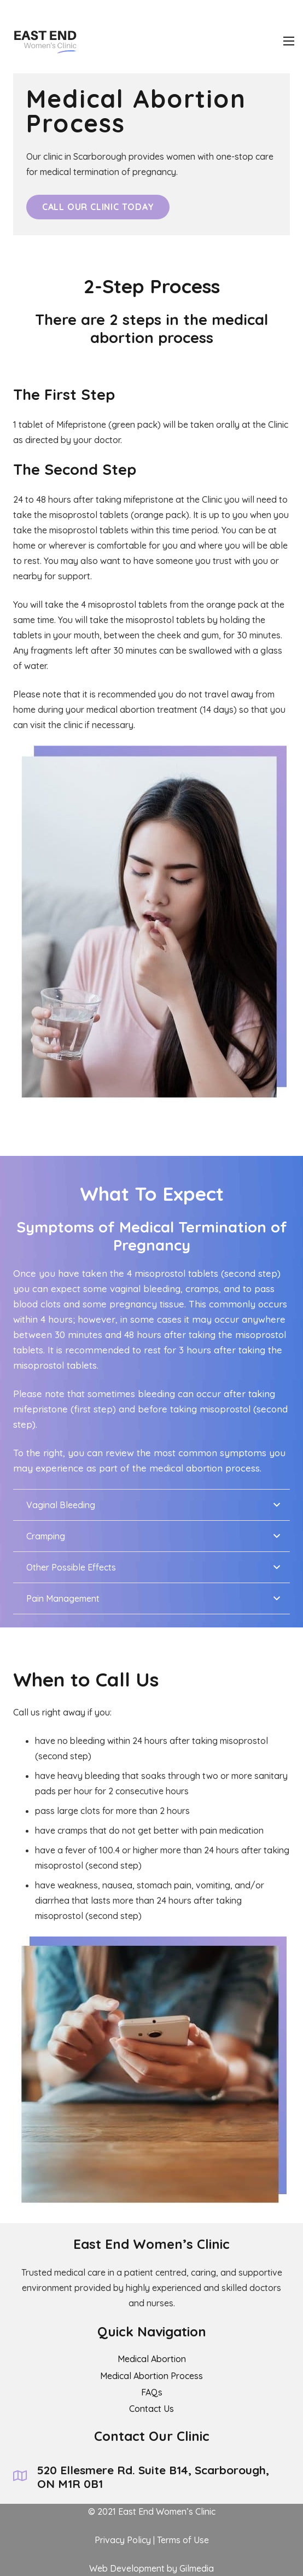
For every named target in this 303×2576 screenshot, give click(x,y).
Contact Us (151, 2408)
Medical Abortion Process (151, 2375)
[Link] (43, 41)
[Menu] (288, 41)
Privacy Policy (123, 2539)
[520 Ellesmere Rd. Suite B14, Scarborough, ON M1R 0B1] (25, 2477)
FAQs (151, 2392)
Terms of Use (183, 2539)
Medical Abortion (152, 2358)
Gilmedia (196, 2568)
